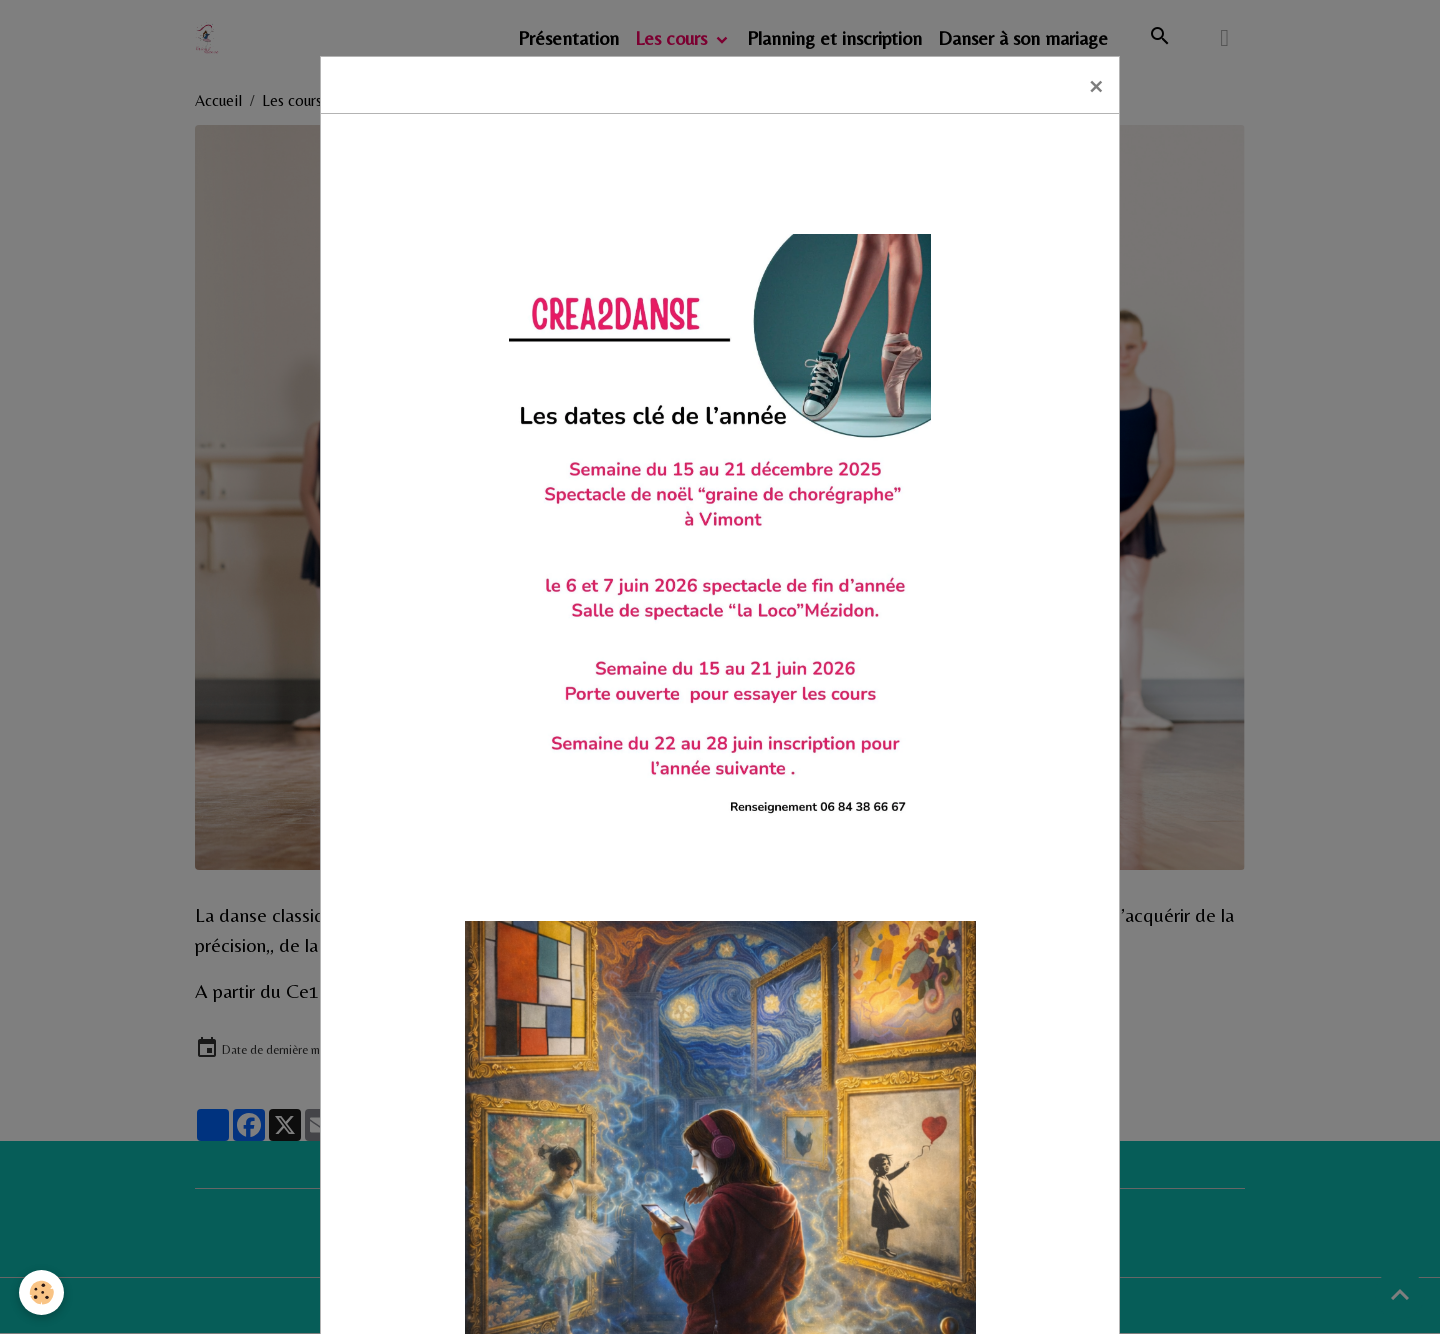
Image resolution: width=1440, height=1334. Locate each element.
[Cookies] (42, 1292)
